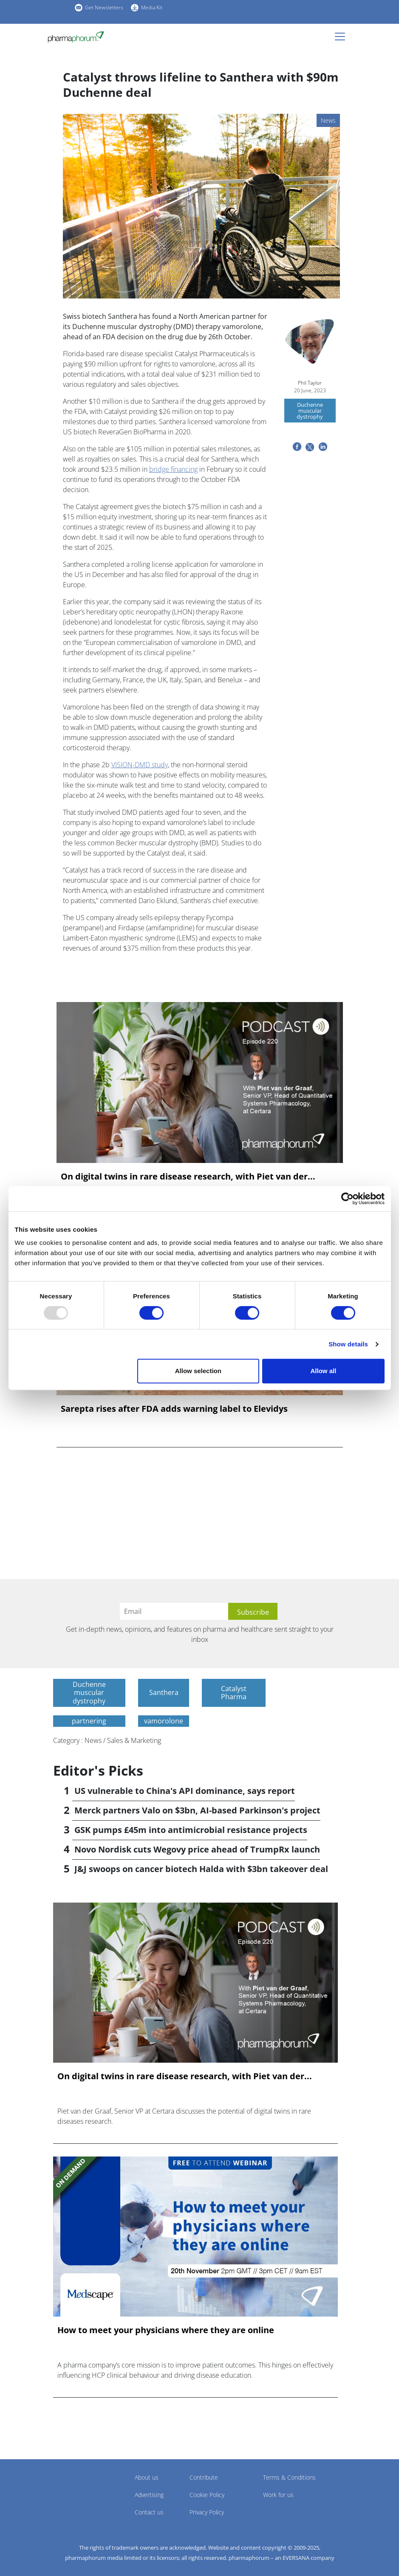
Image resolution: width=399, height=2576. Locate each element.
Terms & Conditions (289, 2477)
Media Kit (151, 7)
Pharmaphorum (76, 2490)
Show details (348, 1344)
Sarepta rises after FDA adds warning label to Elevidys (174, 1409)
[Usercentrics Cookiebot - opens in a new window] (347, 1198)
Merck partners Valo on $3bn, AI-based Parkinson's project (197, 1810)
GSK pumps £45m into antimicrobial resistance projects (190, 1830)
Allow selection (198, 1370)
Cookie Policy (207, 2495)
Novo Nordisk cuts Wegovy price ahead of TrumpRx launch (197, 1849)
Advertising (149, 2495)
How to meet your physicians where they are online (165, 2330)
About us (146, 2477)
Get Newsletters (104, 7)
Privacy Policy (207, 2512)
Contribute (204, 2477)
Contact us (149, 2512)
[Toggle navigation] (342, 36)
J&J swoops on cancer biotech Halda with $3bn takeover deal (201, 1869)
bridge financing (173, 469)
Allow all (324, 1370)
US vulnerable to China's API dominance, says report (184, 1790)
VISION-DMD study (139, 764)
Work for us (278, 2495)
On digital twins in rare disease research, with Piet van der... (188, 1176)
